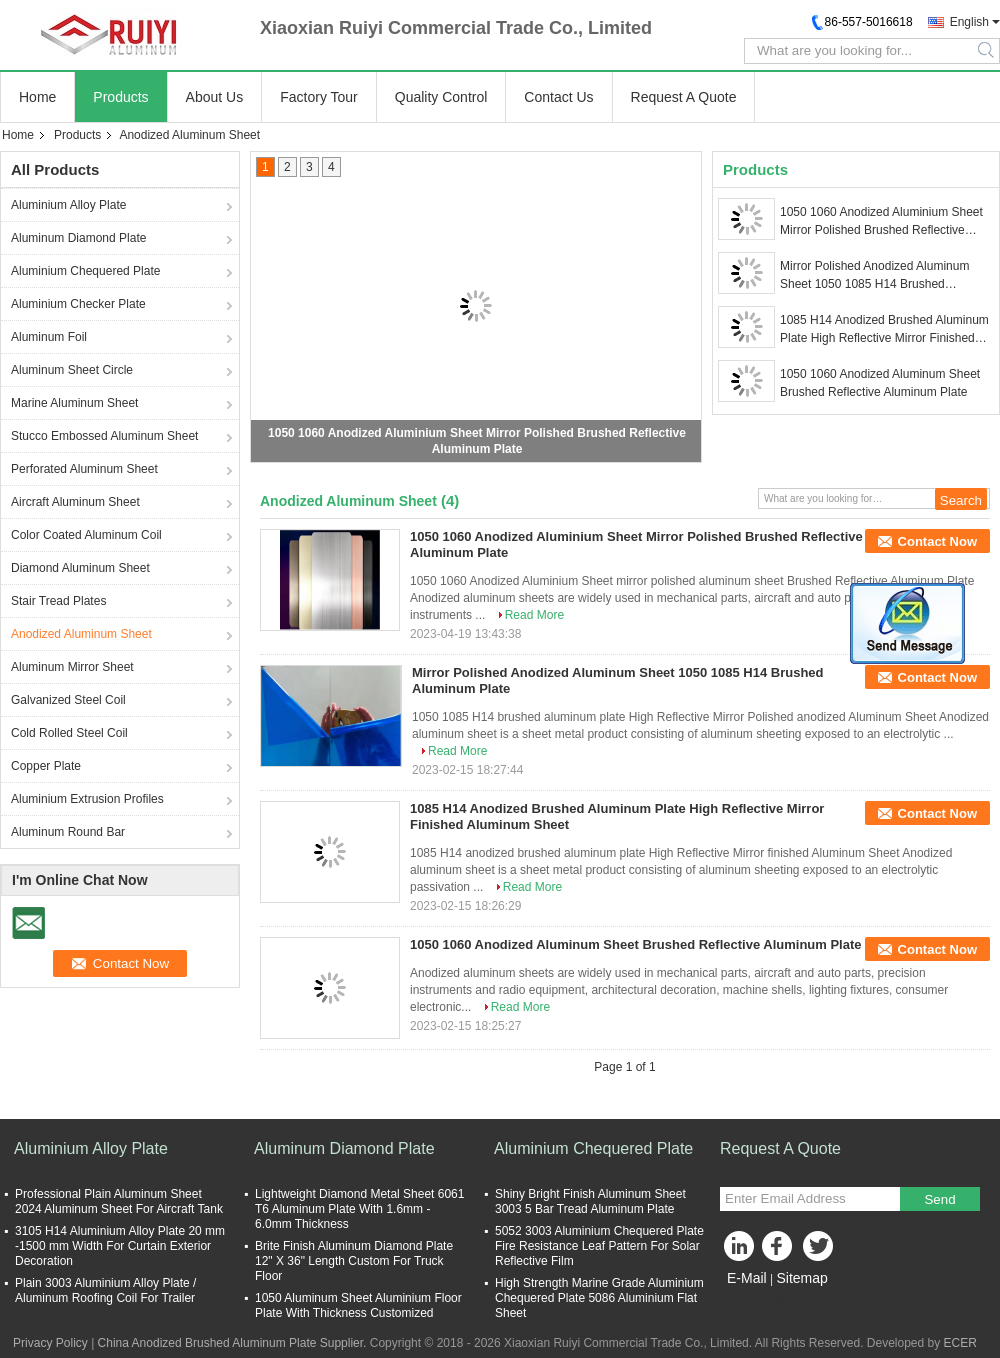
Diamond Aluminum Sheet (80, 568)
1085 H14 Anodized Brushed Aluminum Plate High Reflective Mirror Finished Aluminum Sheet (884, 330)
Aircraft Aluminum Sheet (75, 502)
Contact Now (937, 541)
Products (120, 97)
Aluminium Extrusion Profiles (87, 799)
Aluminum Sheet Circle (72, 370)
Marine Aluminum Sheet (74, 403)
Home (37, 97)
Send (939, 1199)
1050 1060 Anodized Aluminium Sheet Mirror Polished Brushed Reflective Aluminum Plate (881, 222)
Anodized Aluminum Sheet (81, 634)
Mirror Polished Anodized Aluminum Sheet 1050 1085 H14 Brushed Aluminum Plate (874, 276)
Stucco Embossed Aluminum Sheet (104, 436)
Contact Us (558, 97)
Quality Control (441, 97)
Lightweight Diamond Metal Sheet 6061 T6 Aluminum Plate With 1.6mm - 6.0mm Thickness (359, 1209)
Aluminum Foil (49, 337)
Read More (534, 615)
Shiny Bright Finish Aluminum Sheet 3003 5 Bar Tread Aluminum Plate (590, 1201)
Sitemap (801, 1278)
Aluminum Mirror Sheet (72, 667)
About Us (215, 97)
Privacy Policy (50, 1343)
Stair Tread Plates (58, 601)
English (969, 22)
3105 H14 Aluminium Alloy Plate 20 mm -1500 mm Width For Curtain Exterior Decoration (120, 1246)
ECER (960, 1343)
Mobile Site (755, 1303)
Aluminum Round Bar (68, 832)
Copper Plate (46, 766)
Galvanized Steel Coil (68, 700)
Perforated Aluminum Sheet (84, 469)
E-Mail (747, 1278)
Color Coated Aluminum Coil (86, 535)
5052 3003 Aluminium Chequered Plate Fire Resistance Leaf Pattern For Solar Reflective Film (599, 1246)
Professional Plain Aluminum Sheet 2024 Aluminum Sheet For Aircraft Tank (119, 1201)
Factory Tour (319, 97)
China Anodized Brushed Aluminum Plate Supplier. (234, 1343)
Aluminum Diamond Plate (78, 238)
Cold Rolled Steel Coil (69, 733)
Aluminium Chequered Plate (85, 271)
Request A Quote (684, 97)
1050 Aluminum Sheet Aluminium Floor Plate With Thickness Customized (358, 1305)
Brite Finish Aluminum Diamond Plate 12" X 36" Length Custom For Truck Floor (354, 1261)
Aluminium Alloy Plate (68, 205)
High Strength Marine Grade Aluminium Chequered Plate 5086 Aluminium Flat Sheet (599, 1298)
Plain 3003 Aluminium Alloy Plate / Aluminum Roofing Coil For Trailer (105, 1290)
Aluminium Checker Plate (78, 304)
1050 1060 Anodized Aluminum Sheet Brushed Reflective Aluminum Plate (880, 383)
